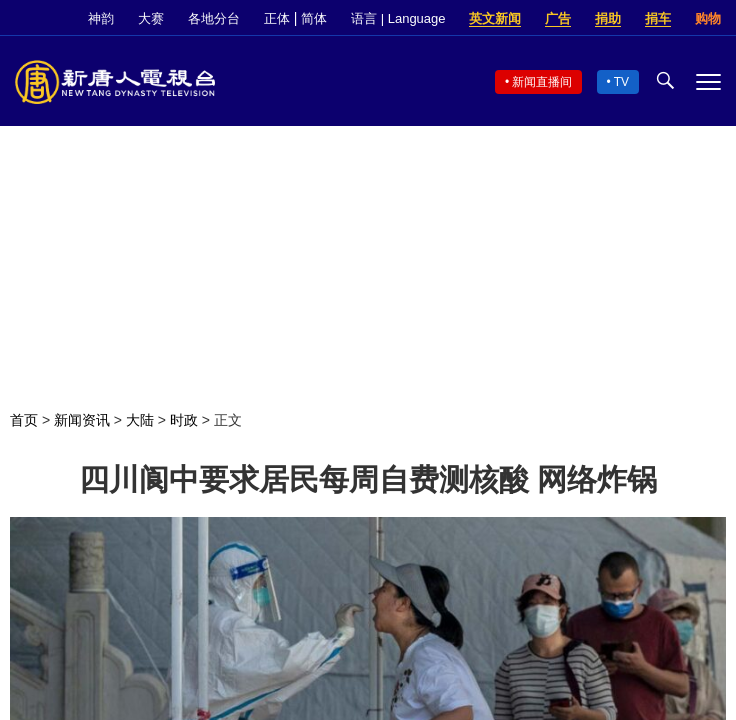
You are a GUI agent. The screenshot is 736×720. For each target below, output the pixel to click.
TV (621, 82)
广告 (558, 18)
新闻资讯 (82, 420)
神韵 (101, 18)
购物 (708, 18)
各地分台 (214, 18)
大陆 (140, 420)
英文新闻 (495, 18)
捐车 (658, 18)
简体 (314, 18)
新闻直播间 (542, 82)
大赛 (151, 18)
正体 (277, 18)
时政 (184, 420)
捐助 (608, 18)
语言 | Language (398, 18)
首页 (24, 420)
